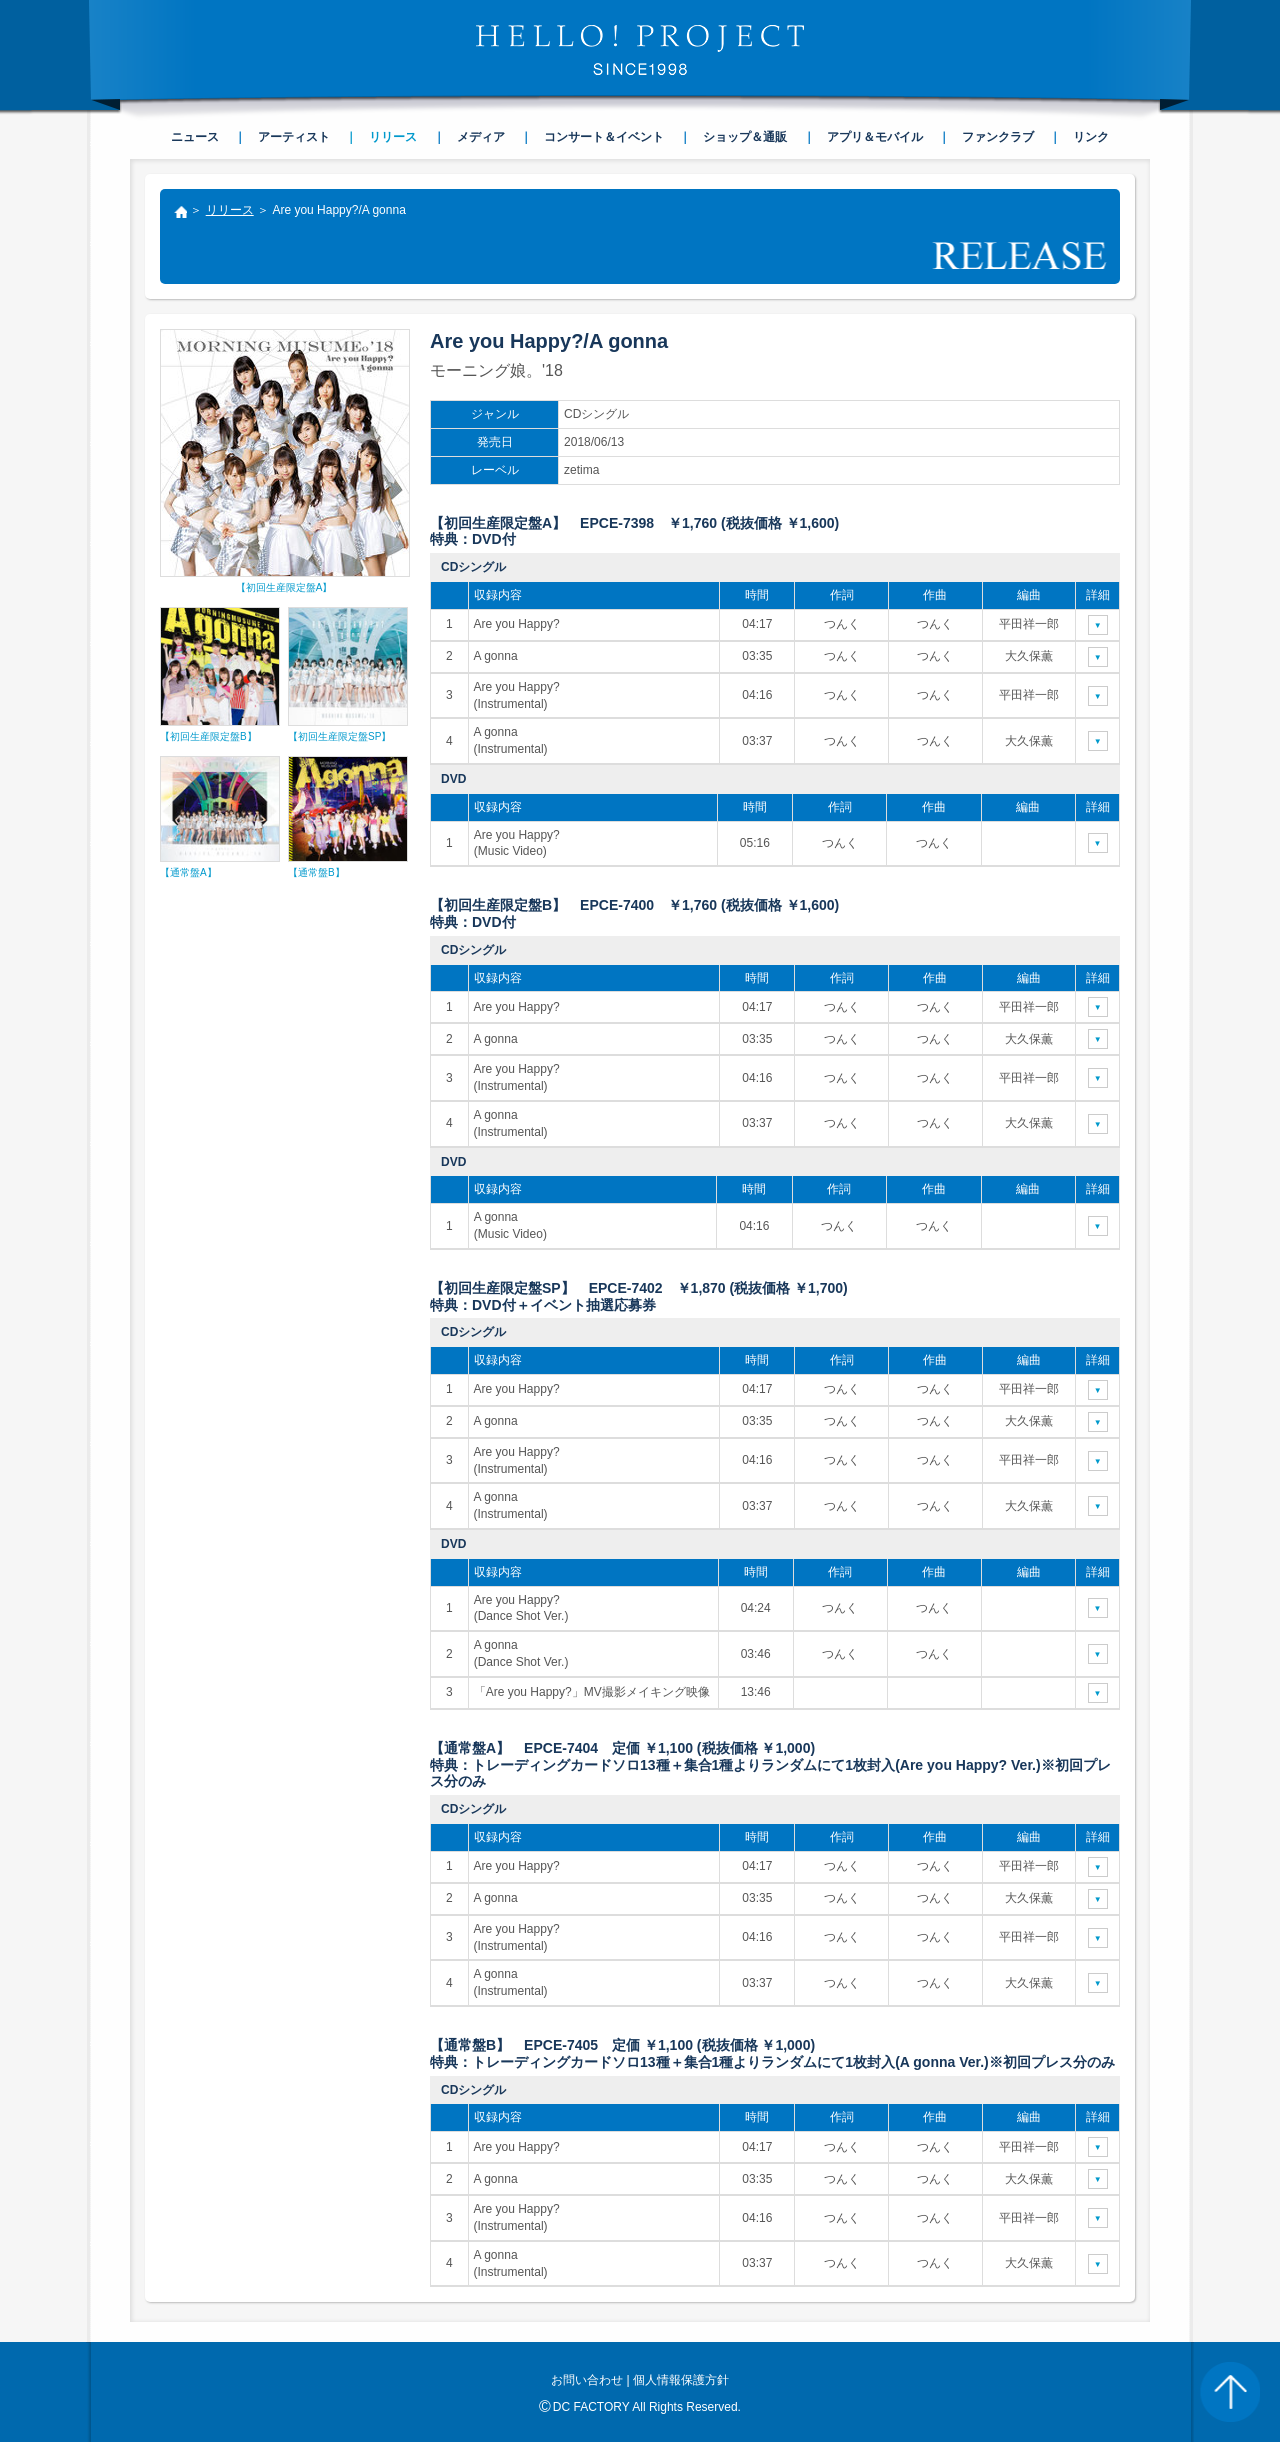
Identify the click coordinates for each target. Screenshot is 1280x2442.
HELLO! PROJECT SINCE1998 (640, 50)
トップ (180, 214)
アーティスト (294, 137)
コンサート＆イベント (604, 137)
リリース (230, 210)
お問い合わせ (587, 2380)
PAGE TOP (1230, 2392)
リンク (1091, 137)
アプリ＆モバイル (875, 137)
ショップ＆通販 (745, 137)
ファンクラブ (998, 137)
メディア (481, 137)
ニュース (195, 137)
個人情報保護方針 (681, 2380)
